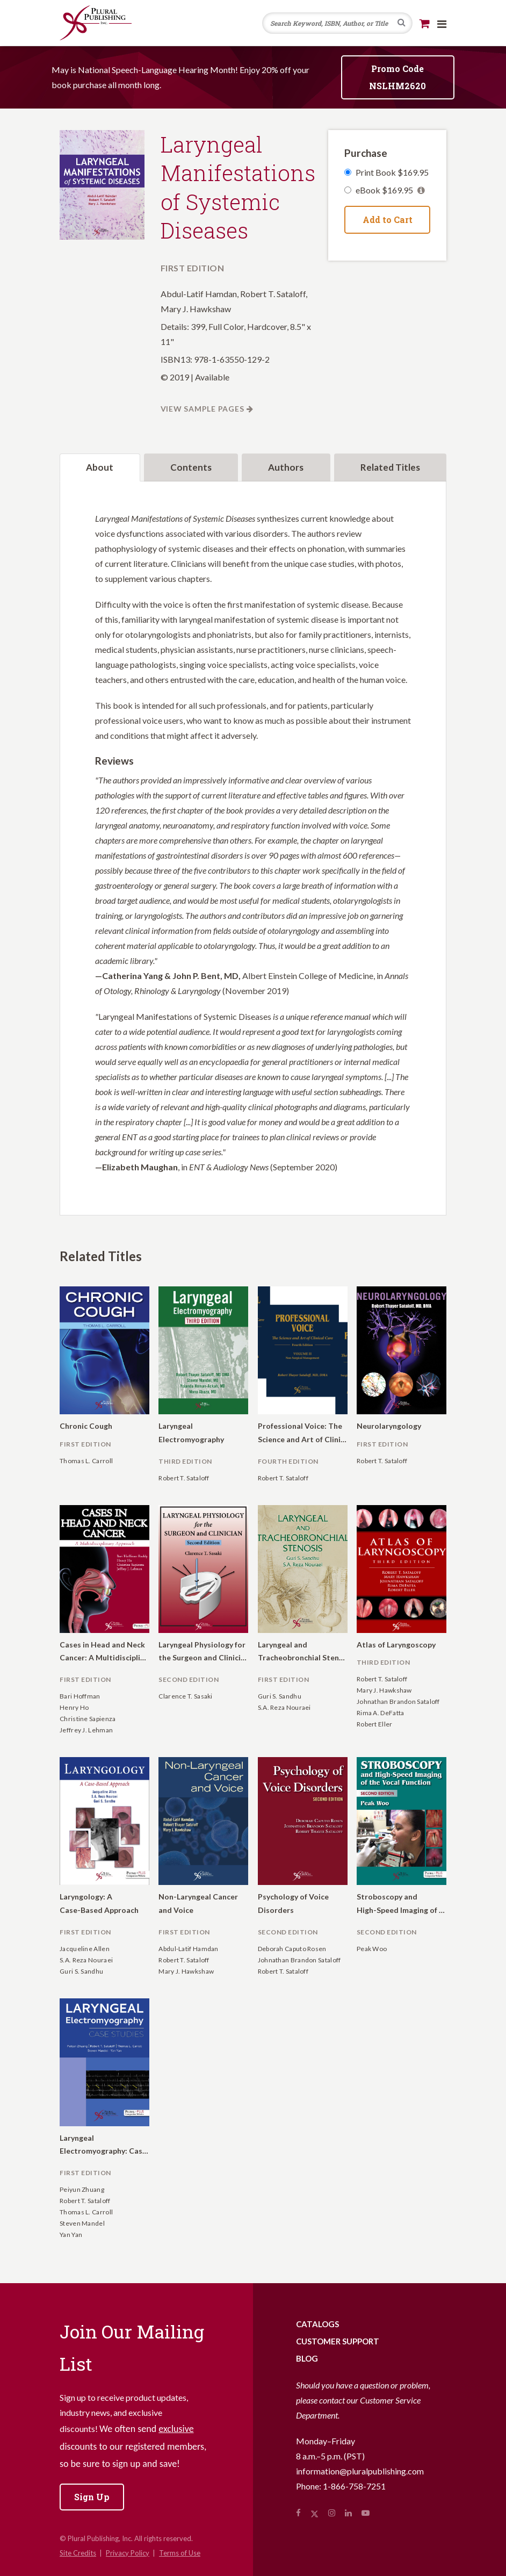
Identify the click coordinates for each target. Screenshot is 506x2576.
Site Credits (78, 2553)
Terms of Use (179, 2553)
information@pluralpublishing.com (360, 2471)
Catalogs (317, 2324)
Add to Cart (388, 219)
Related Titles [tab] (390, 467)
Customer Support (337, 2341)
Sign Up (92, 2496)
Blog (307, 2358)
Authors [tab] (285, 467)
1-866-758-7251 (354, 2486)
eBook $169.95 (390, 190)
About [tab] (99, 467)
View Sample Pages (202, 408)
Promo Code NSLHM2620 (397, 77)
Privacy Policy (127, 2553)
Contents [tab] (191, 467)
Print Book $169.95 (392, 172)
